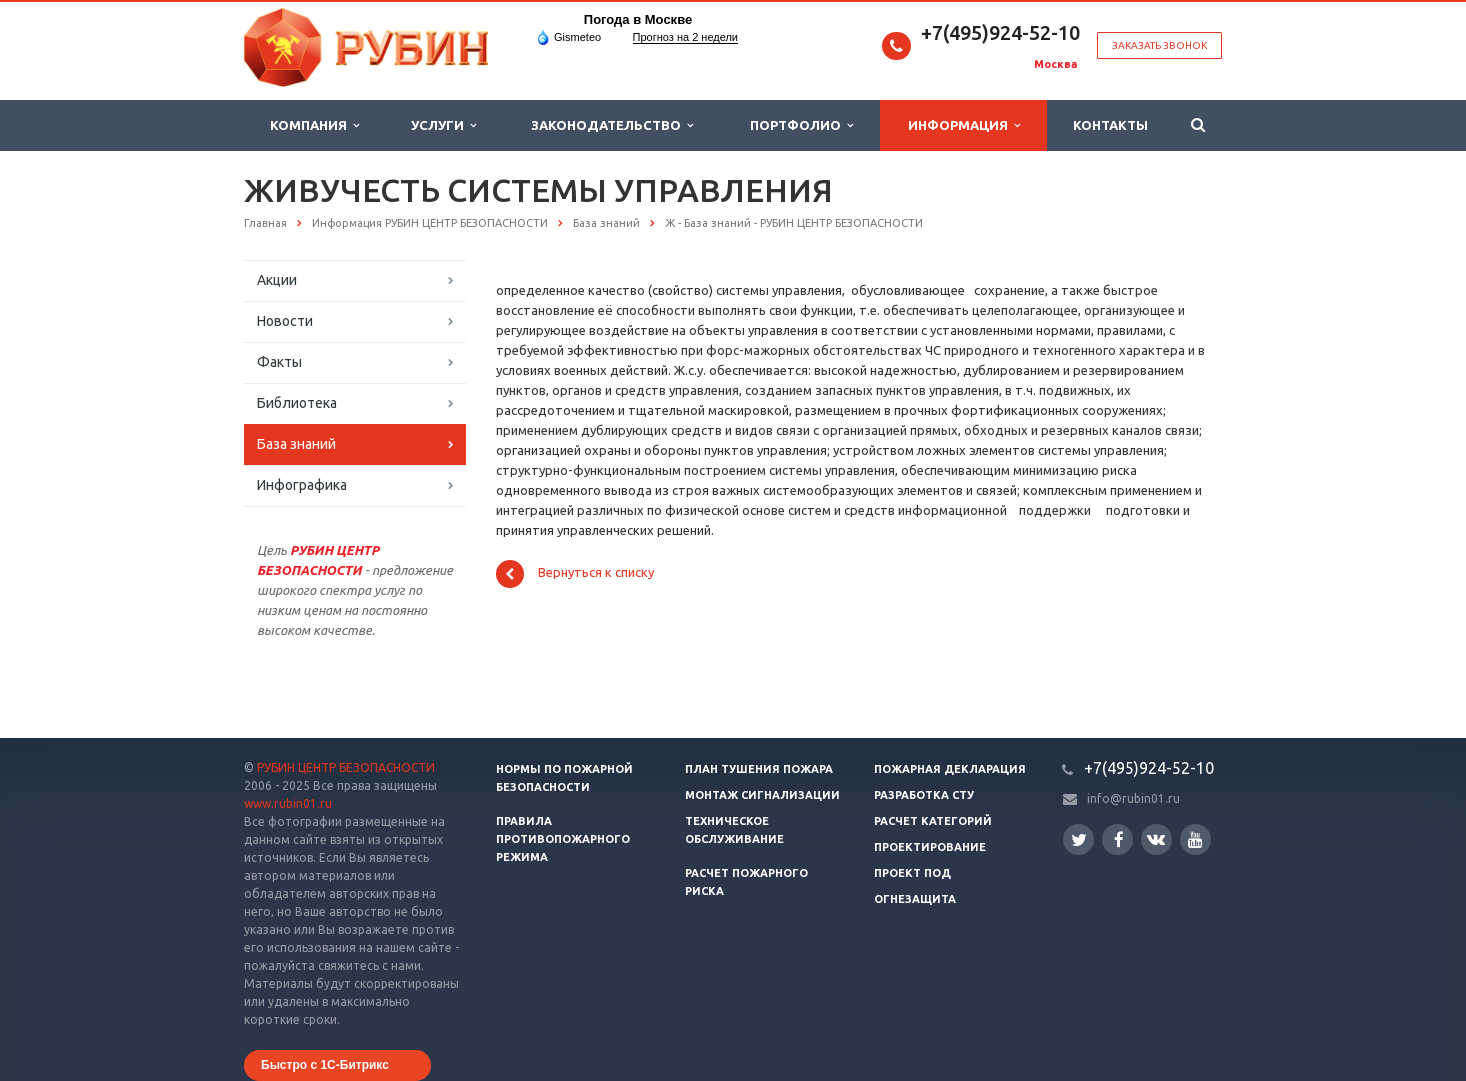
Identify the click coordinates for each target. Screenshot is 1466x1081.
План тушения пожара (759, 769)
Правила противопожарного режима (563, 839)
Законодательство (612, 125)
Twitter (1079, 839)
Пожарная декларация (950, 769)
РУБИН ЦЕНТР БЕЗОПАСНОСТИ (346, 767)
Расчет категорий (933, 821)
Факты (279, 362)
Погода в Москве (638, 19)
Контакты (1110, 125)
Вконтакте (1156, 838)
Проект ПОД (912, 873)
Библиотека (297, 403)
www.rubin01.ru (288, 803)
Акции (277, 280)
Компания (314, 125)
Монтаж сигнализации (762, 795)
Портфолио (801, 125)
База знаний (296, 444)
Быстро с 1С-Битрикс (325, 1065)
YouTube (1195, 839)
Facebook (1119, 839)
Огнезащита (915, 899)
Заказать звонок (1159, 45)
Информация (964, 125)
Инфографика (302, 485)
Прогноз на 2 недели (685, 37)
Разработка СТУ (924, 795)
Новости (285, 321)
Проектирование (930, 847)
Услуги (443, 125)
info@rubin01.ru (1133, 798)
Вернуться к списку (575, 574)
